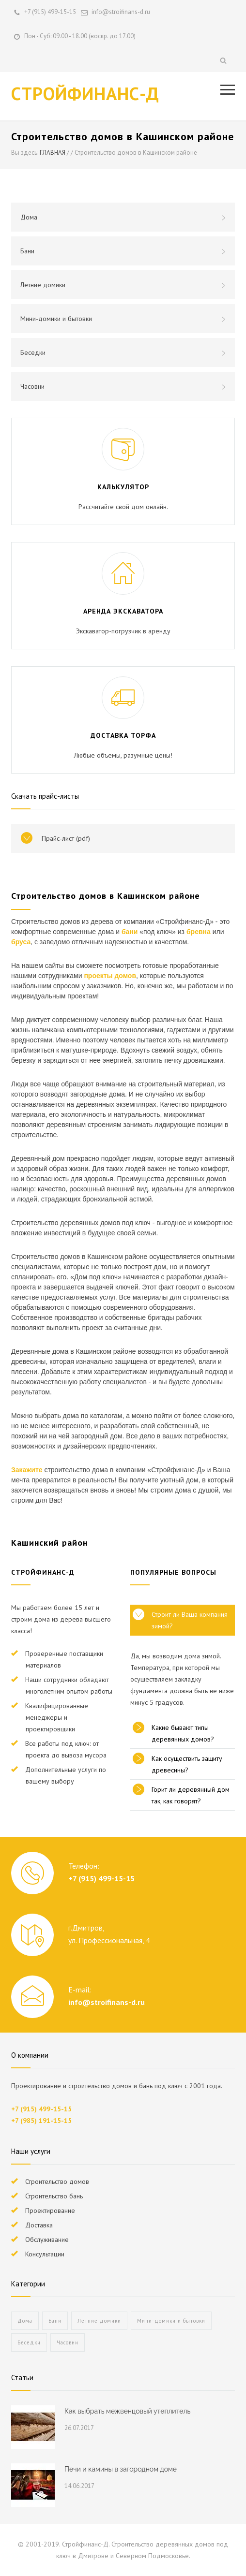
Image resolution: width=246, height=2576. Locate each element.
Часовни (123, 386)
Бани (123, 251)
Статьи (22, 2377)
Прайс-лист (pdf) (66, 838)
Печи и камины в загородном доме (120, 2469)
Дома (123, 217)
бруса (21, 942)
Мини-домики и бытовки (123, 318)
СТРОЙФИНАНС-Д (85, 93)
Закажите (27, 1470)
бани (130, 932)
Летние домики (123, 285)
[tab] (182, 1620)
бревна (198, 932)
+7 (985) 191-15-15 (41, 2120)
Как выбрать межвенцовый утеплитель (127, 2411)
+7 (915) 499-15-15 (50, 12)
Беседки (123, 352)
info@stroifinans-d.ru (106, 2002)
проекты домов (110, 976)
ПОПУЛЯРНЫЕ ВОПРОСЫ (173, 1572)
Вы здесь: (24, 152)
